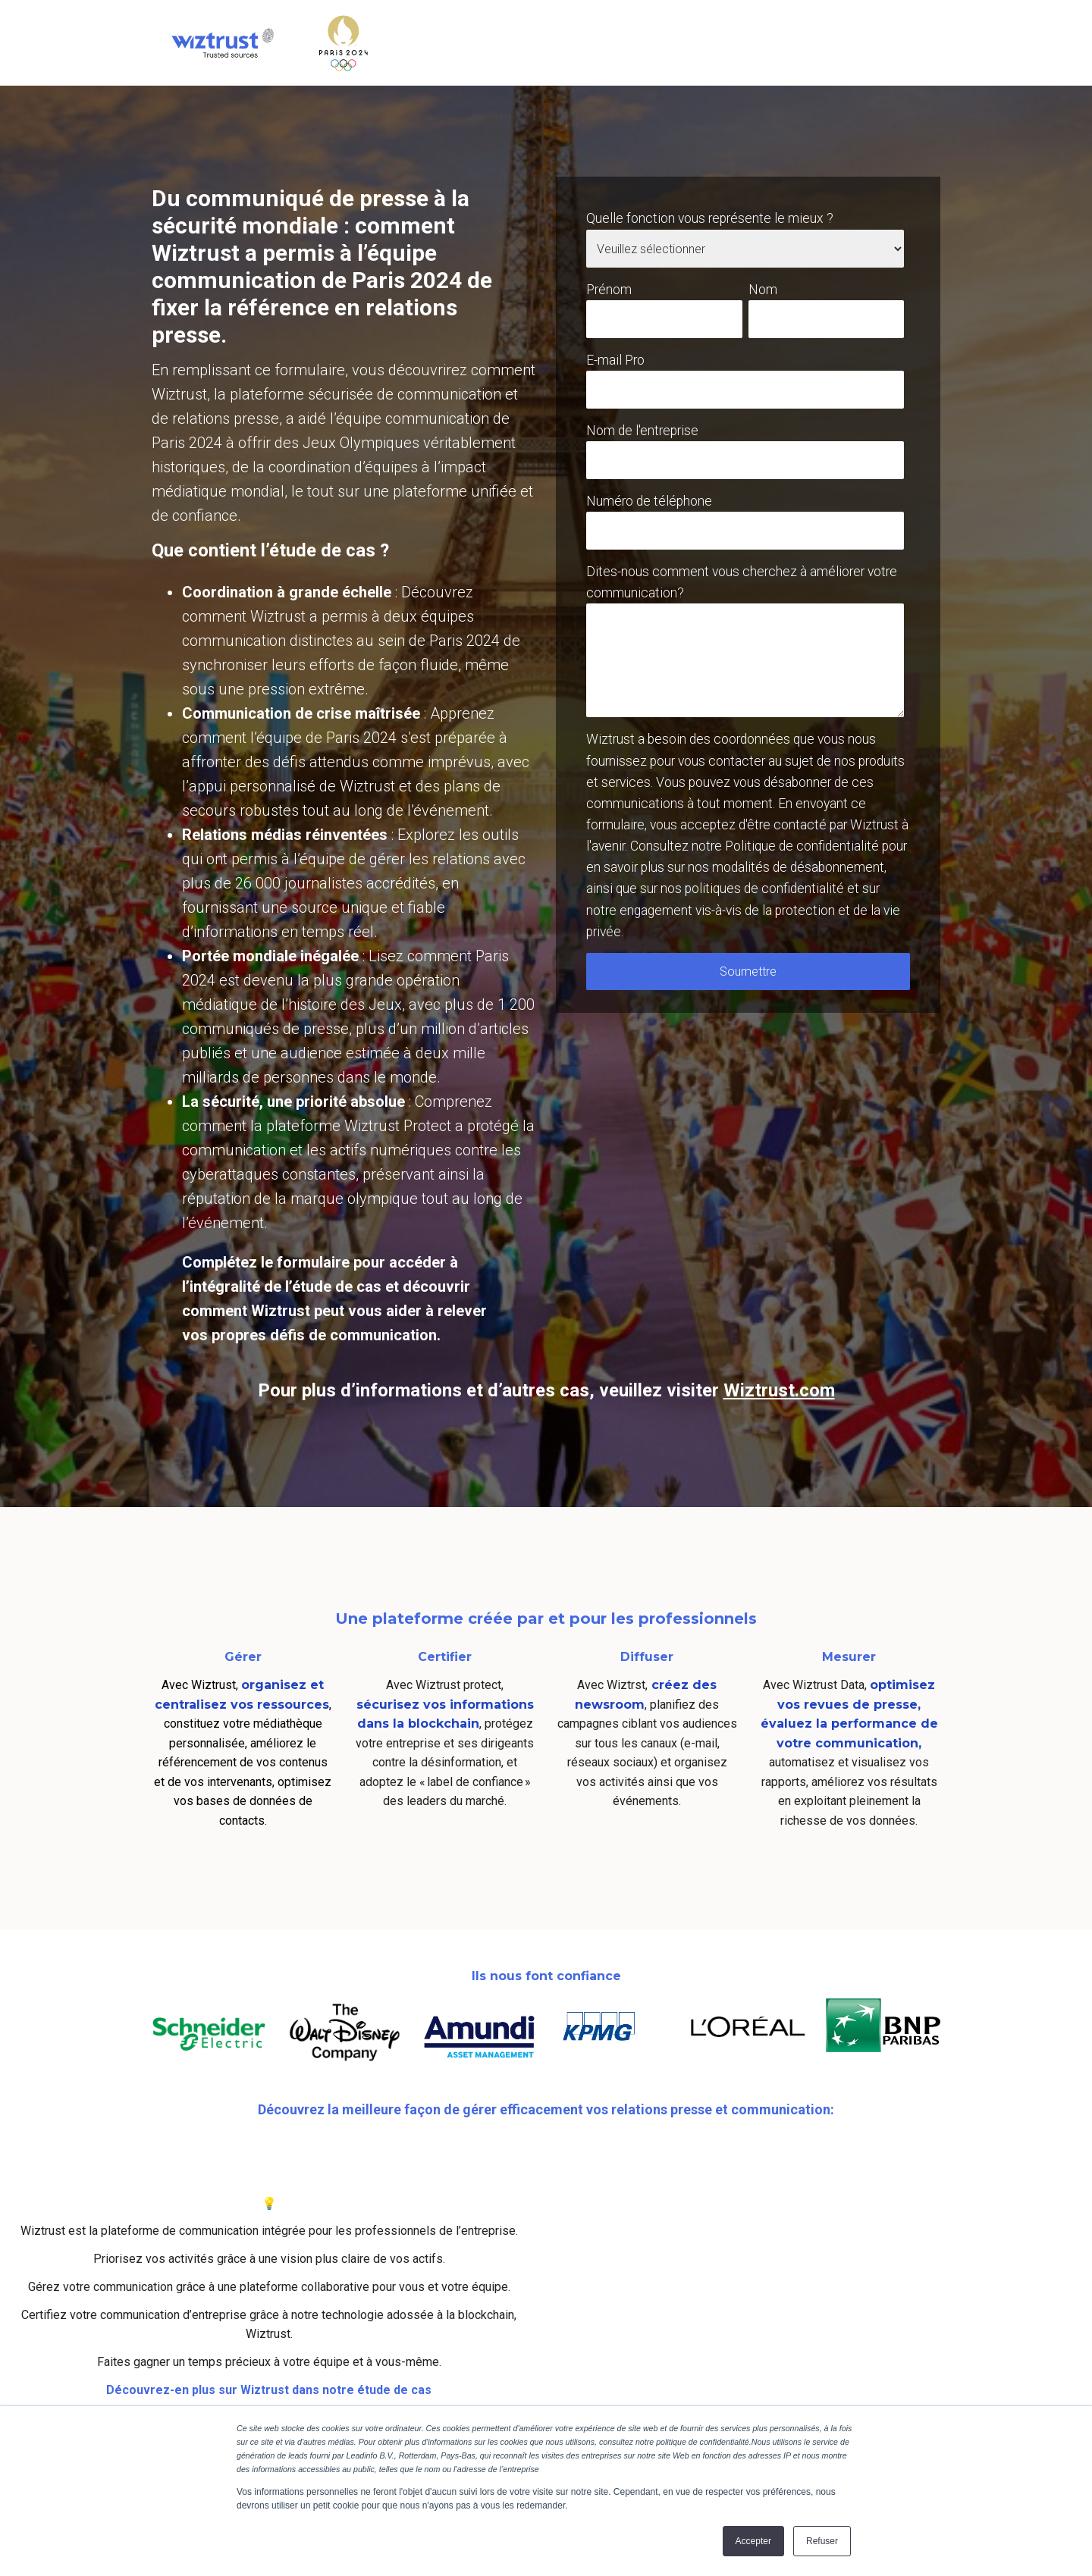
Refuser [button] (822, 2541)
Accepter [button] (753, 2541)
